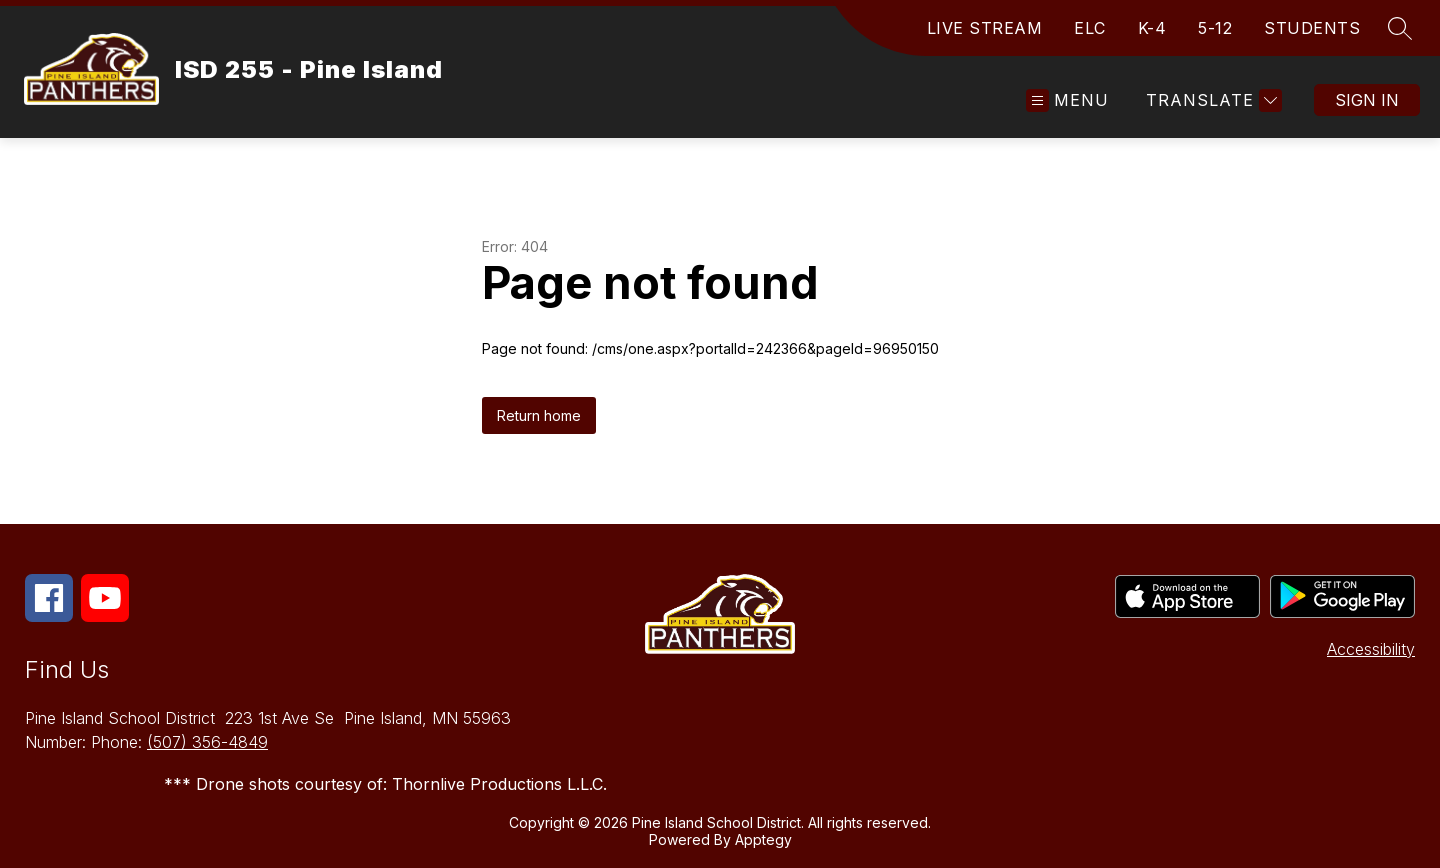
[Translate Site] (1211, 100)
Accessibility (1371, 649)
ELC (1090, 28)
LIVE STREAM (985, 28)
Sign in (1367, 100)
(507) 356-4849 (207, 742)
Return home (539, 415)
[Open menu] (1067, 100)
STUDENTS (1312, 28)
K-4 (1152, 28)
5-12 (1215, 28)
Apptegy (763, 839)
